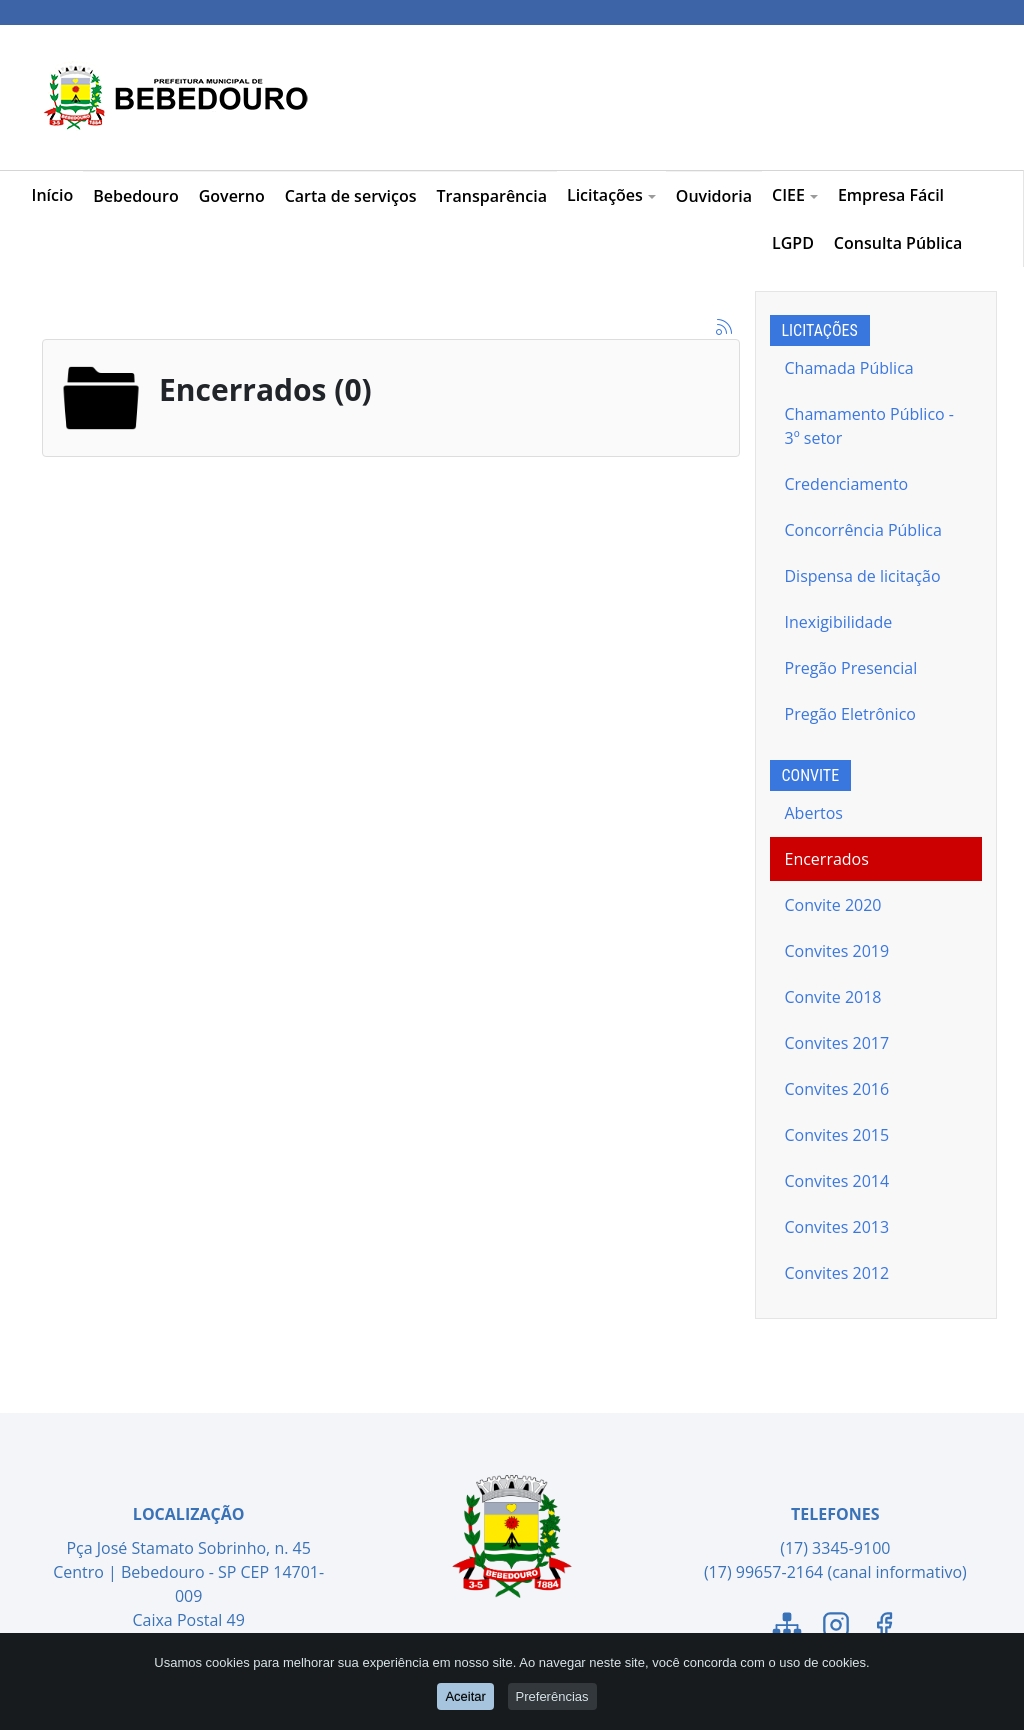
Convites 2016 (837, 1089)
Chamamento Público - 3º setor (869, 426)
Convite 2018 (833, 997)
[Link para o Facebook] (884, 1628)
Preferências (552, 1696)
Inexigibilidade (839, 622)
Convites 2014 (837, 1181)
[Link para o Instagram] (836, 1628)
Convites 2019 (837, 951)
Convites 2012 (837, 1273)
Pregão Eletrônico (850, 714)
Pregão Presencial (851, 668)
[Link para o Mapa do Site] (787, 1628)
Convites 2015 (837, 1135)
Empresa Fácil (891, 195)
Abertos (814, 813)
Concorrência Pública (863, 530)
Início (53, 195)
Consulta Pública (898, 243)
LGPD (793, 243)
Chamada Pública (849, 368)
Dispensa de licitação (863, 576)
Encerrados (827, 859)
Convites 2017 (837, 1043)
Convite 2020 (833, 905)
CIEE (795, 195)
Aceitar (465, 1696)
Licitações (611, 195)
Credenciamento (847, 484)
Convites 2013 (837, 1227)
